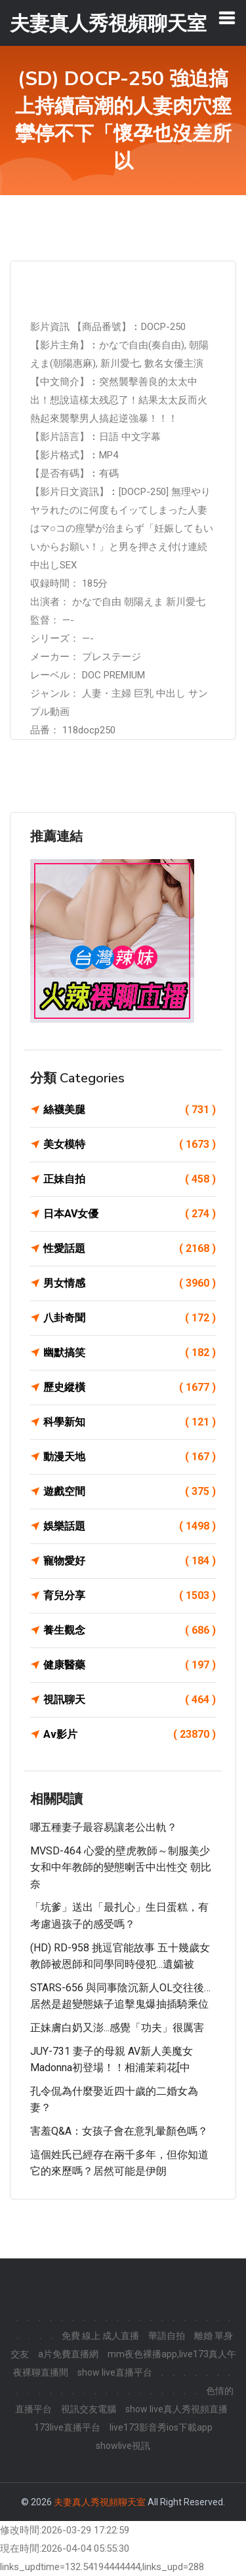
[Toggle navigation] (227, 18)
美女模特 (129, 1144)
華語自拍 (166, 2335)
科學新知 (129, 1422)
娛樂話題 (129, 1526)
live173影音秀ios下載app (161, 2427)
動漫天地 (129, 1457)
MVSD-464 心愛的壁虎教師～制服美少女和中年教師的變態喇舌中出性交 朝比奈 (120, 1867)
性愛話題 (129, 1249)
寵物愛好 (129, 1561)
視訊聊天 (129, 1700)
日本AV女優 (129, 1214)
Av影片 (129, 1734)
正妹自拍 (129, 1179)
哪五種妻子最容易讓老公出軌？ (109, 1827)
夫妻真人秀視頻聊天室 (100, 2502)
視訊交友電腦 (88, 2409)
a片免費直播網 (68, 2354)
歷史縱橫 (129, 1387)
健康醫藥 (129, 1665)
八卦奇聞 (129, 1318)
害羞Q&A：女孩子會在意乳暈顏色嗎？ (119, 2131)
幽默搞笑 (129, 1353)
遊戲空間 (129, 1491)
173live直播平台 (67, 2427)
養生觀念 (129, 1630)
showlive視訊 (123, 2445)
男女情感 (129, 1283)
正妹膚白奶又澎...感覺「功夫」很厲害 (117, 2027)
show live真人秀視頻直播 (176, 2409)
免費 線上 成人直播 (100, 2335)
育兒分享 (129, 1596)
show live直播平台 (114, 2372)
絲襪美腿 (129, 1110)
